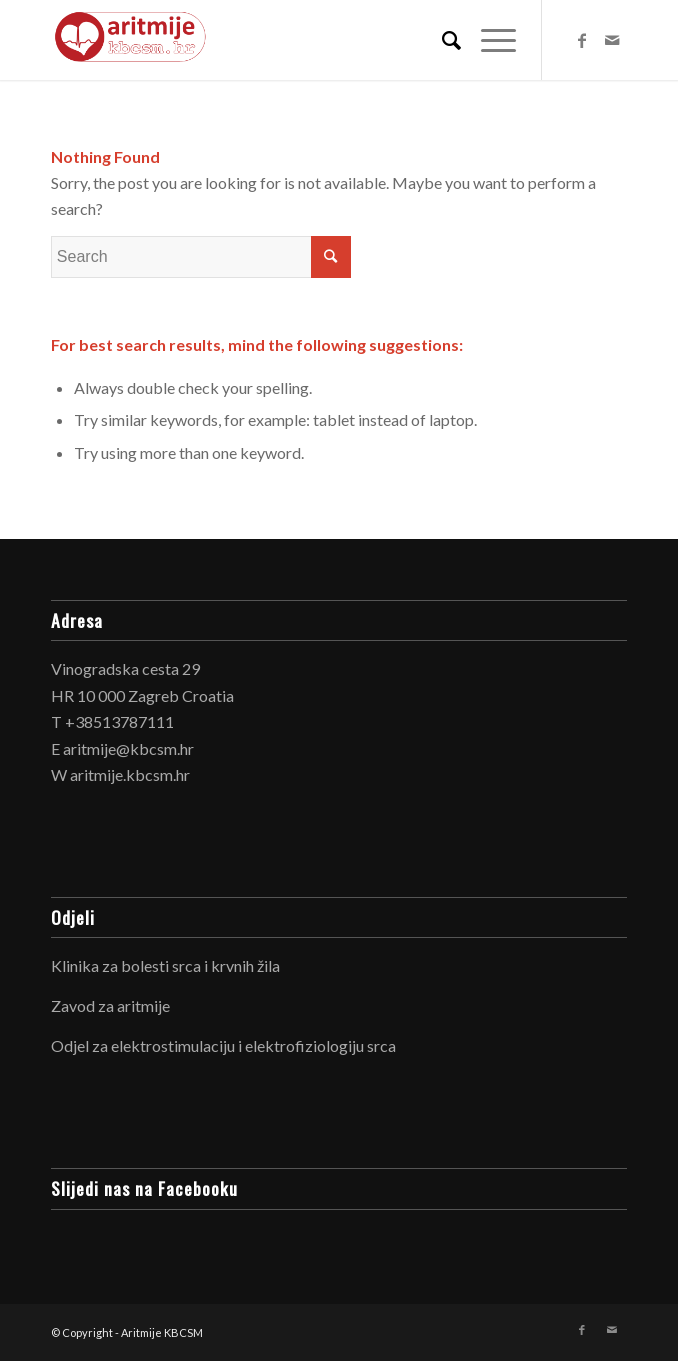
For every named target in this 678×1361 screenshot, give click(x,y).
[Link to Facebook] (582, 40)
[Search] (441, 40)
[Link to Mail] (612, 40)
